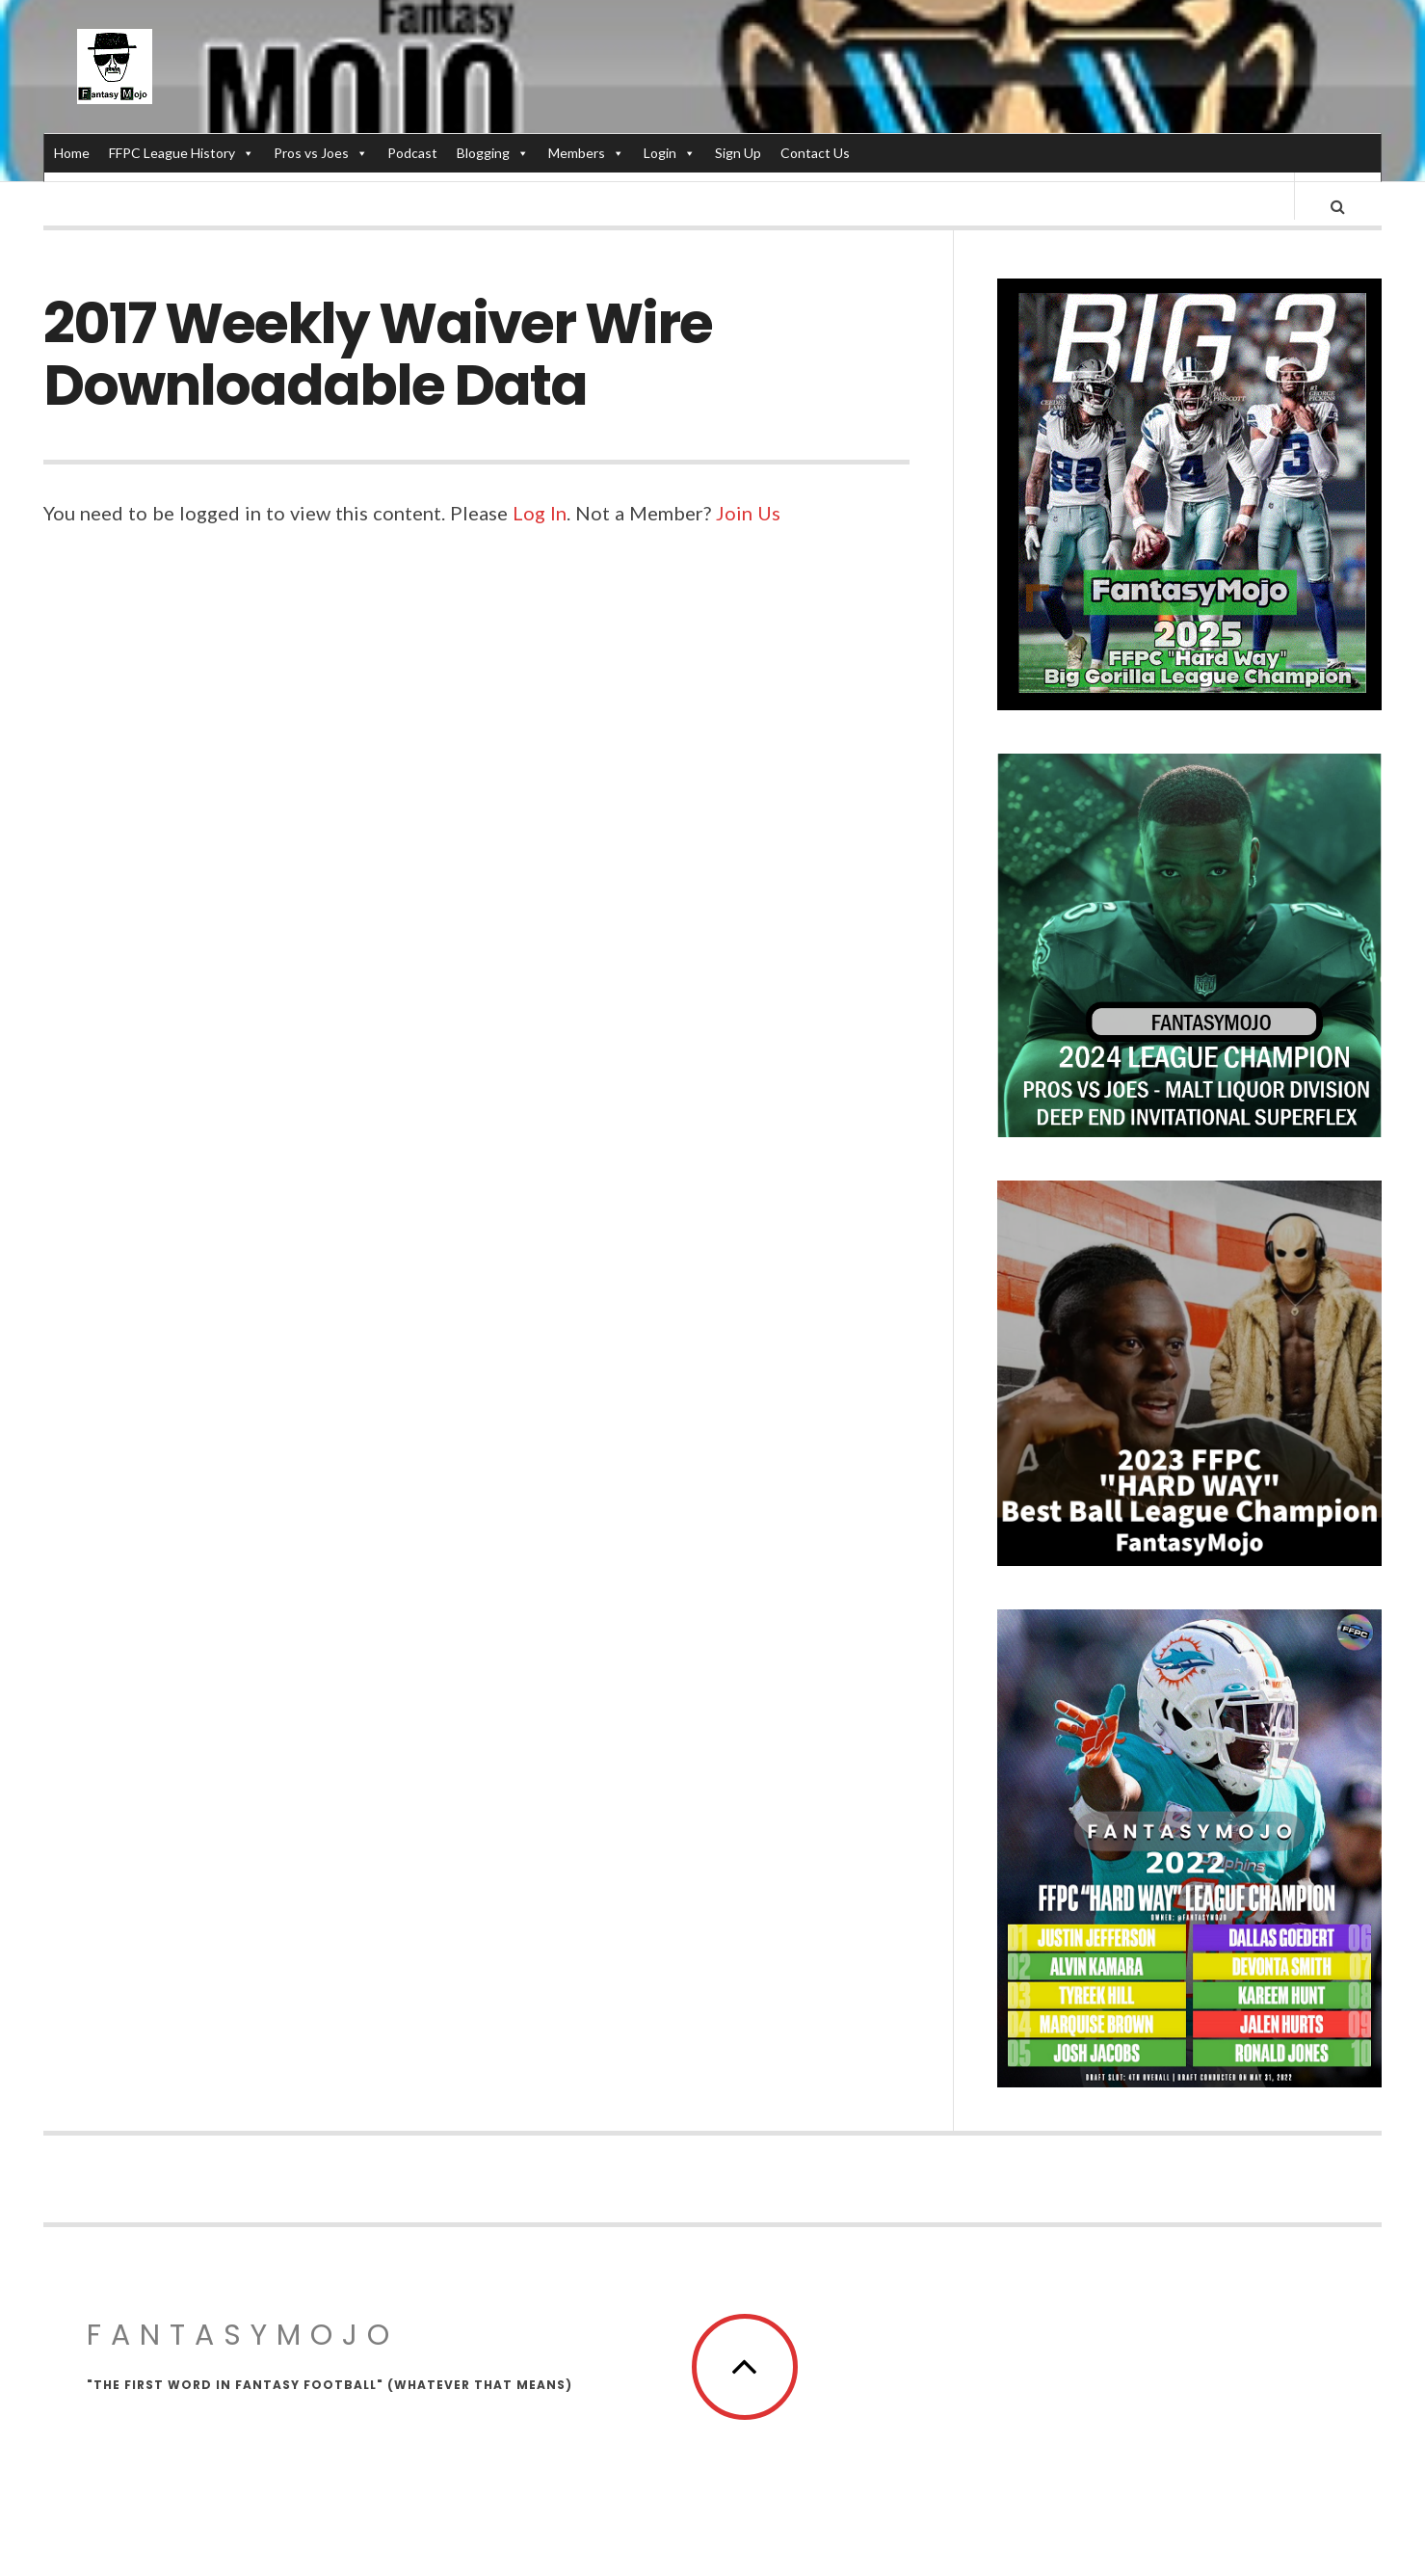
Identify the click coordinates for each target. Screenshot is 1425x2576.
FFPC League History (181, 153)
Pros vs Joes (321, 153)
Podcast (412, 153)
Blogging (493, 153)
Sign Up (738, 153)
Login (670, 153)
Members (586, 153)
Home (72, 153)
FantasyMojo (243, 2353)
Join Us (748, 531)
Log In (540, 531)
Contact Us (815, 153)
